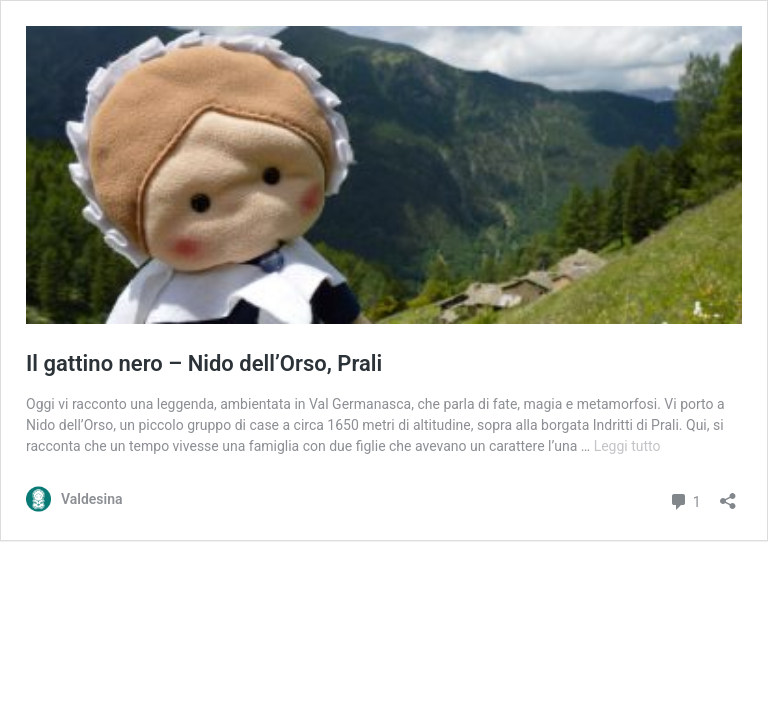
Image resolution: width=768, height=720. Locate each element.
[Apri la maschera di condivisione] (728, 494)
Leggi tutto (627, 446)
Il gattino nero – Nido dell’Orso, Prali (204, 363)
